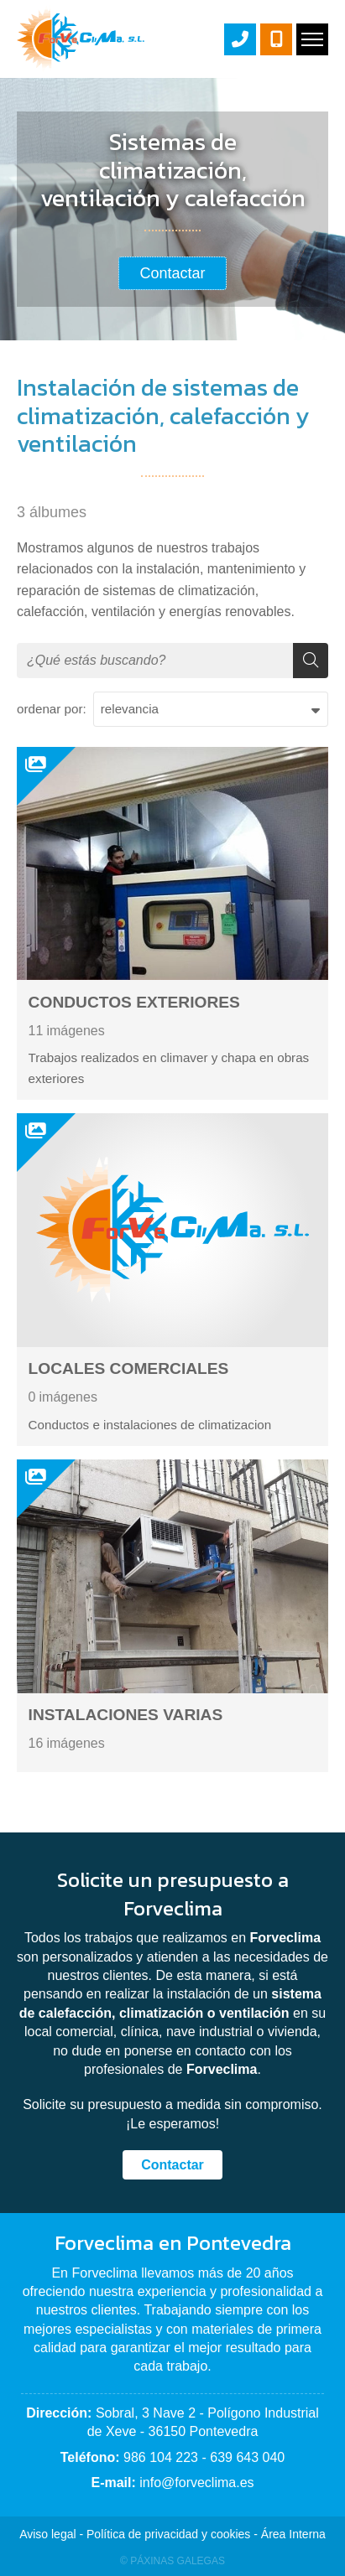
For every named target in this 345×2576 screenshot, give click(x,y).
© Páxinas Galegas (172, 2561)
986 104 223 (160, 2457)
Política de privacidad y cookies (168, 2534)
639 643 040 (247, 2457)
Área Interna (293, 2534)
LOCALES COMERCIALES (129, 1368)
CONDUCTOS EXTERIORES (134, 1002)
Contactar (172, 2165)
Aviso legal (47, 2534)
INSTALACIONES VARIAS (126, 1714)
